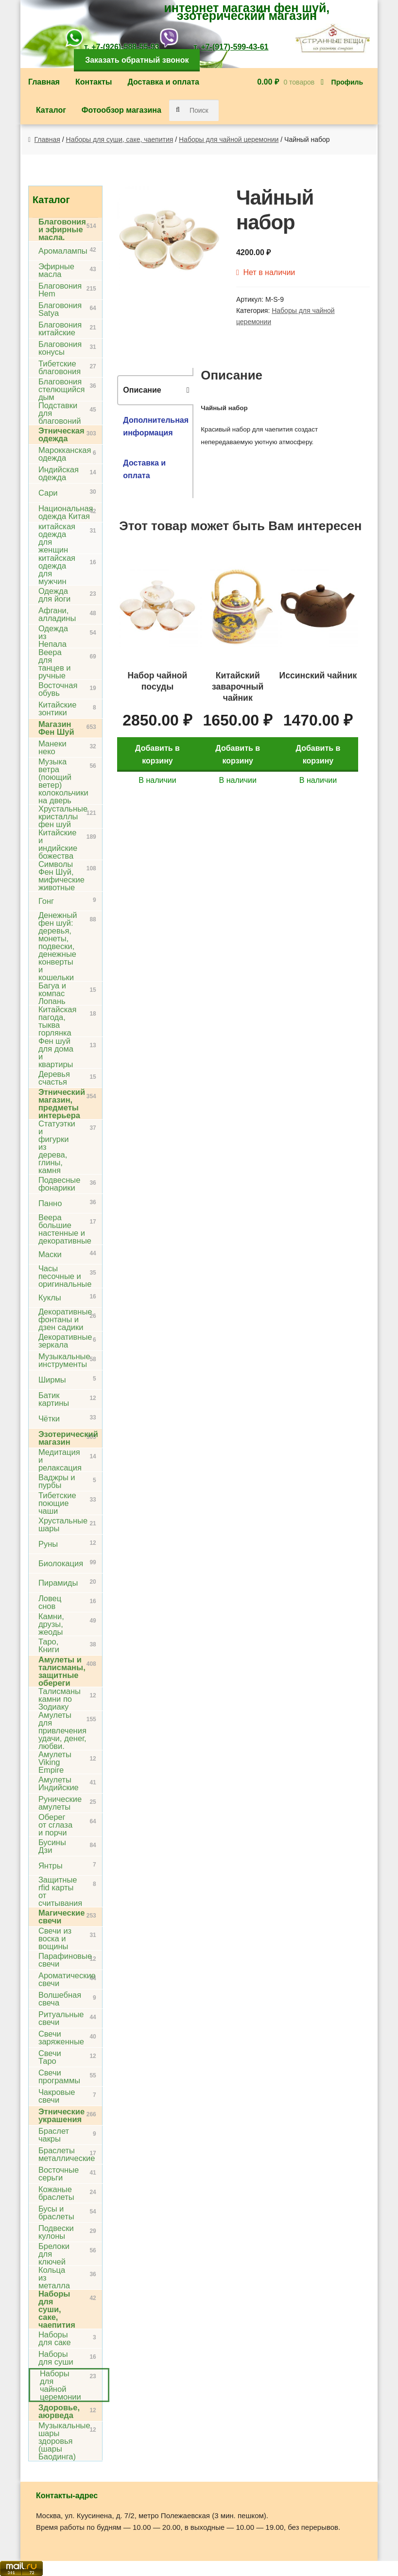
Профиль (347, 82)
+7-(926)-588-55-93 (125, 47)
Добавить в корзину (159, 747)
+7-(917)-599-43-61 (234, 47)
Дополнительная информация (156, 426)
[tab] (155, 390)
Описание (142, 390)
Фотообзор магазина (121, 110)
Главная (44, 82)
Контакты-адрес (67, 2495)
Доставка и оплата (163, 82)
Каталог (51, 110)
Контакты (93, 82)
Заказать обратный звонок (137, 60)
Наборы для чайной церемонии (228, 139)
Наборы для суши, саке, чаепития (119, 139)
